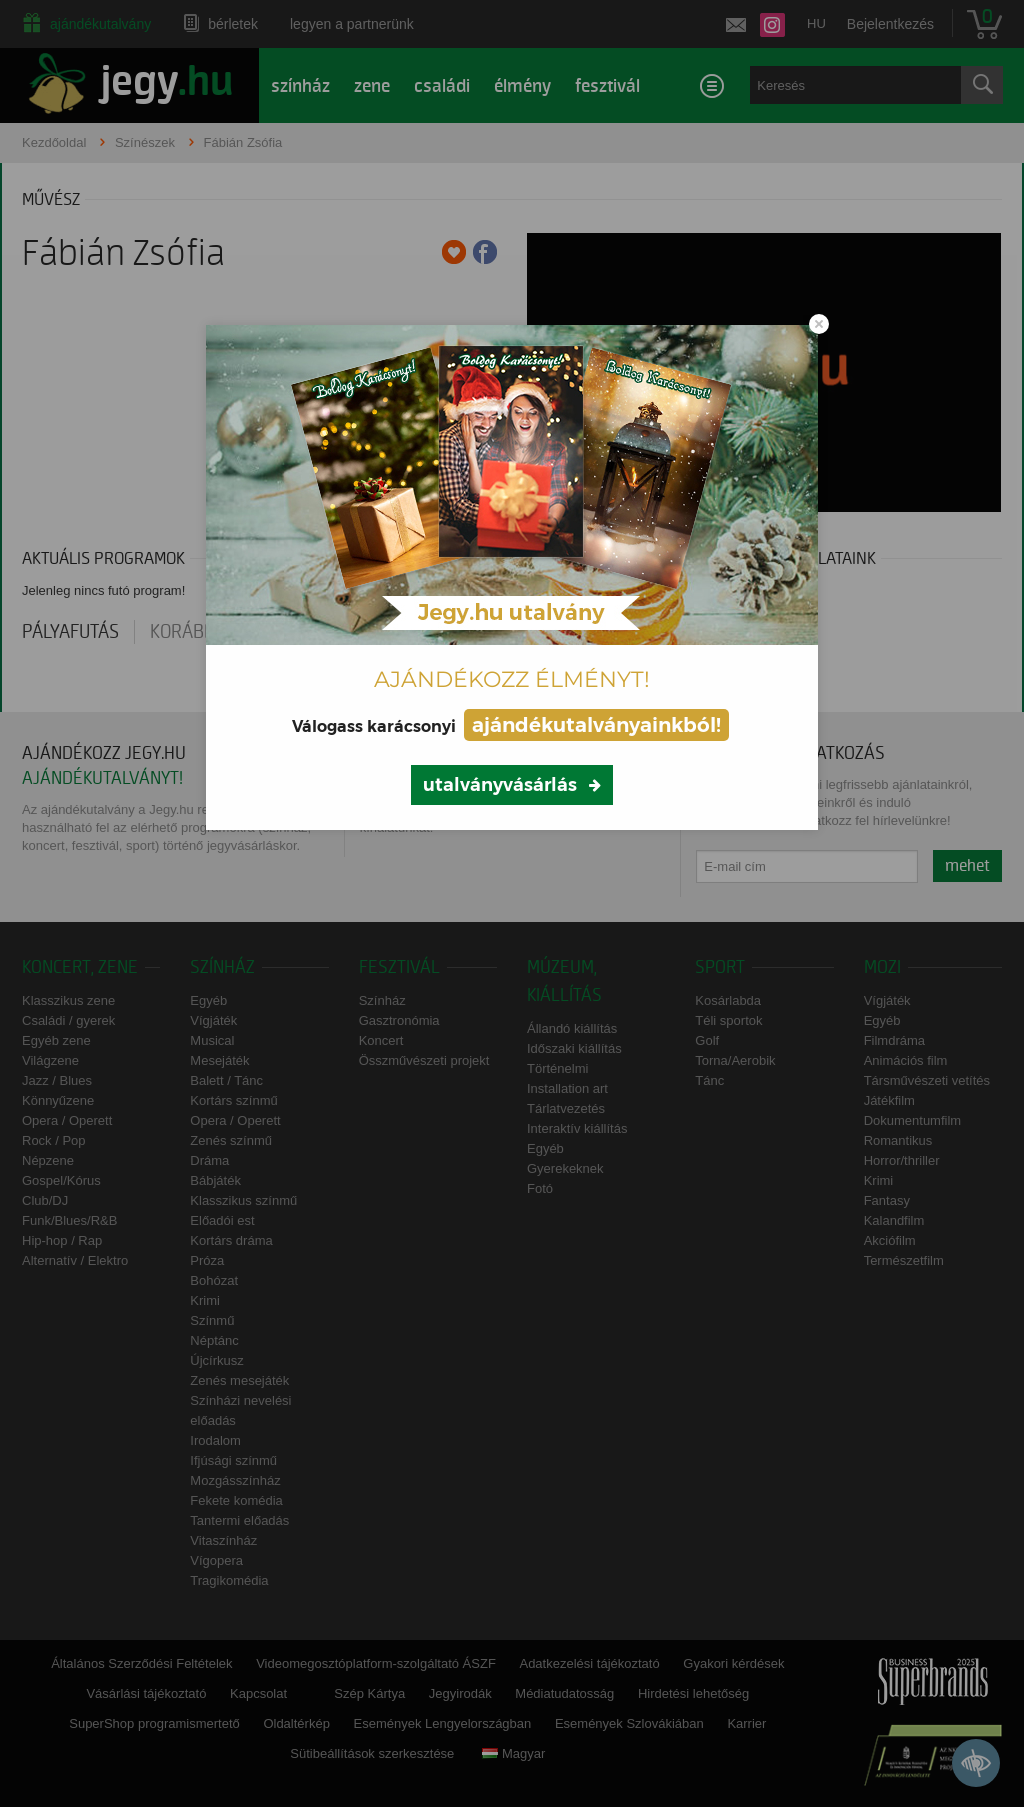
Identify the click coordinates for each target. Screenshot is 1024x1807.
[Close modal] (819, 324)
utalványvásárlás (500, 785)
